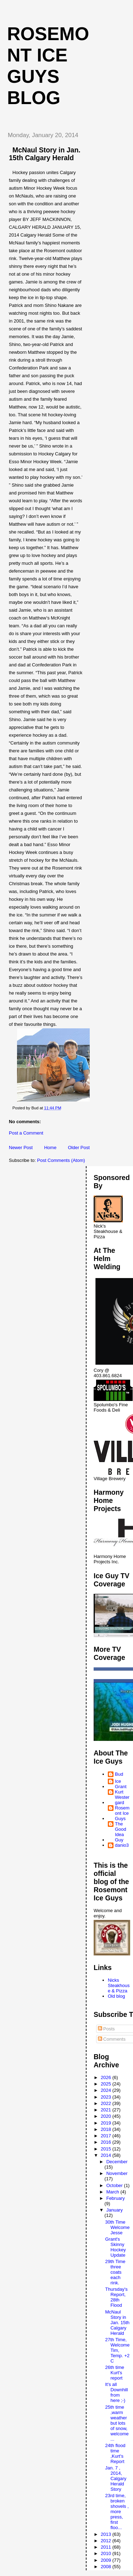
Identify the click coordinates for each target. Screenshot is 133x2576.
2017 (106, 2135)
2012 (106, 2540)
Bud (119, 1774)
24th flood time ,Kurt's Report (115, 2453)
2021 (106, 2109)
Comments (112, 2039)
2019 (106, 2123)
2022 (106, 2103)
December (117, 2161)
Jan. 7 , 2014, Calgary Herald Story (115, 2478)
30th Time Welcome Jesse (117, 2227)
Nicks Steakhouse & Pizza (118, 1985)
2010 (106, 2553)
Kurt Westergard (122, 1797)
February (115, 2198)
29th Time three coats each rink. (115, 2272)
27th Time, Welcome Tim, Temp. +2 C (117, 2350)
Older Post (78, 1147)
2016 (106, 2142)
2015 (106, 2149)
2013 (106, 2534)
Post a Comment (26, 1133)
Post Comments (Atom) (61, 1160)
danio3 (122, 1845)
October (115, 2185)
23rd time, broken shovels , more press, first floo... (116, 2511)
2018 (106, 2129)
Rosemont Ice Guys (122, 1813)
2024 (106, 2090)
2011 (106, 2547)
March (113, 2192)
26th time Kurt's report (114, 2373)
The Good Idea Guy (120, 1831)
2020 (106, 2116)
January (114, 2210)
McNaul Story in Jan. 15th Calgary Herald (117, 2322)
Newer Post (21, 1147)
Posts (106, 2028)
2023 (106, 2097)
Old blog (116, 1996)
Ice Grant (121, 1784)
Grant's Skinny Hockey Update (115, 2247)
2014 (106, 2155)
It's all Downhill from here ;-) (116, 2392)
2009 (106, 2560)
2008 (106, 2566)
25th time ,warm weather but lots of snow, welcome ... (116, 2423)
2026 (106, 2077)
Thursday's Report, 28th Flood (116, 2297)
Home (50, 1147)
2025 (106, 2084)
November (117, 2173)
